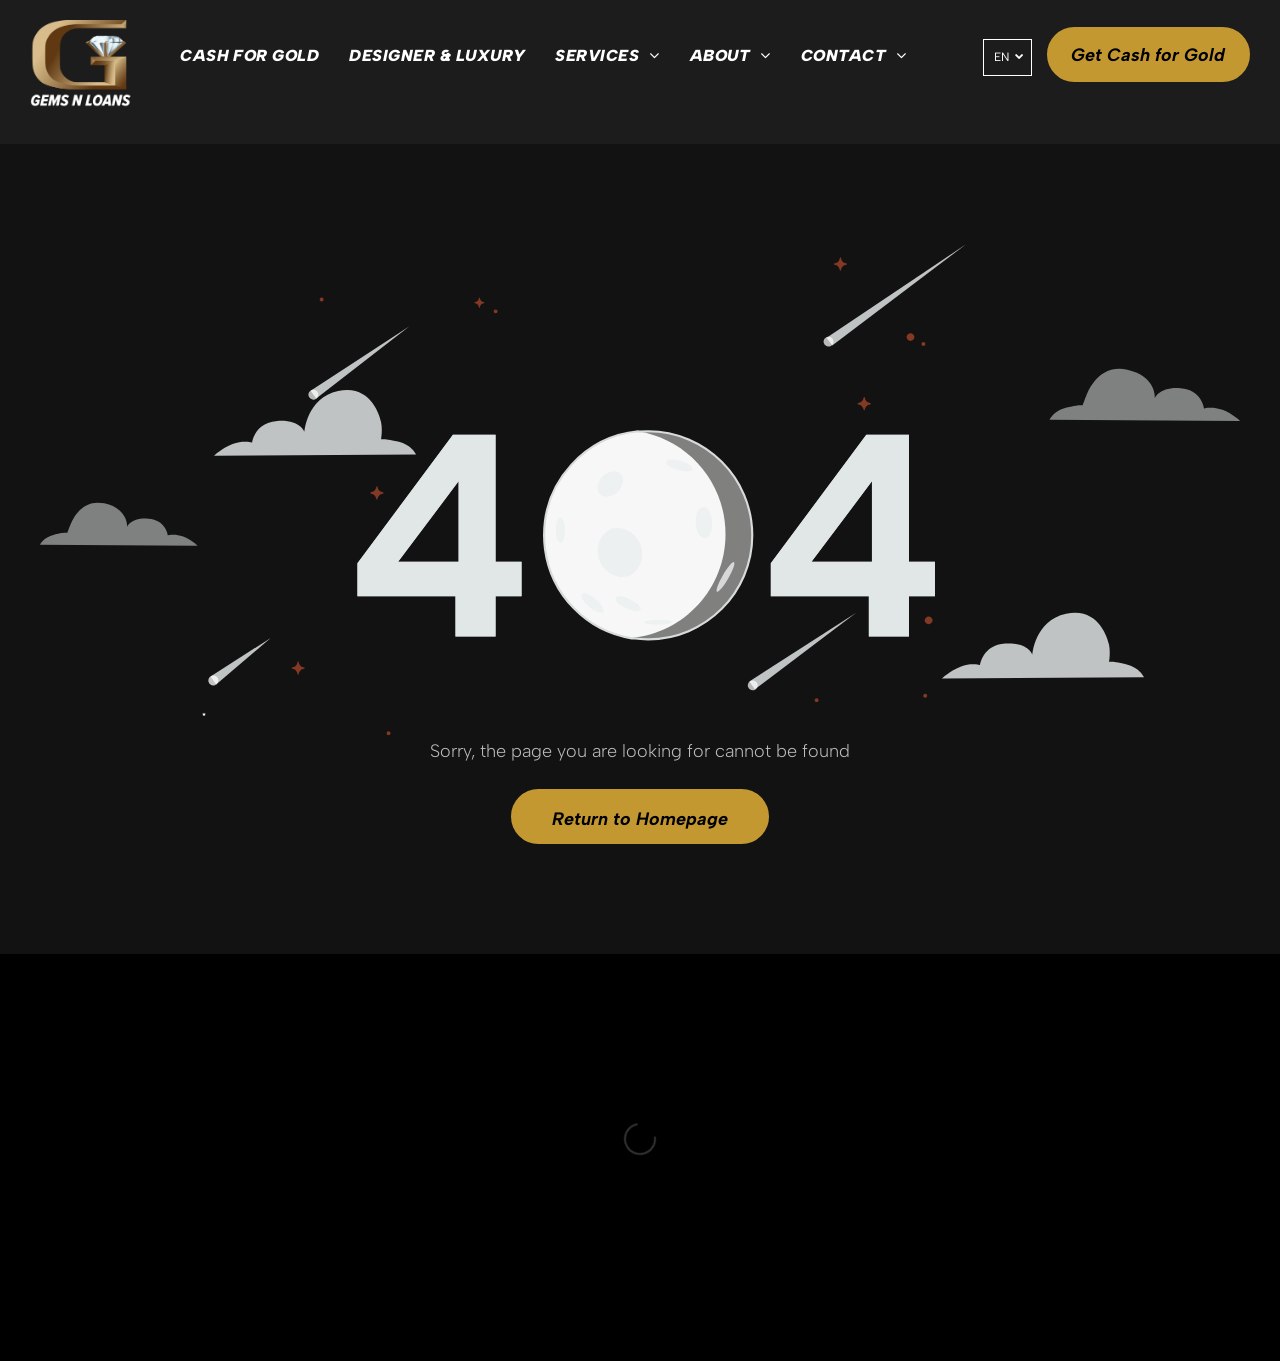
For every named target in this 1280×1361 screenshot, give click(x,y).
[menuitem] (249, 56)
